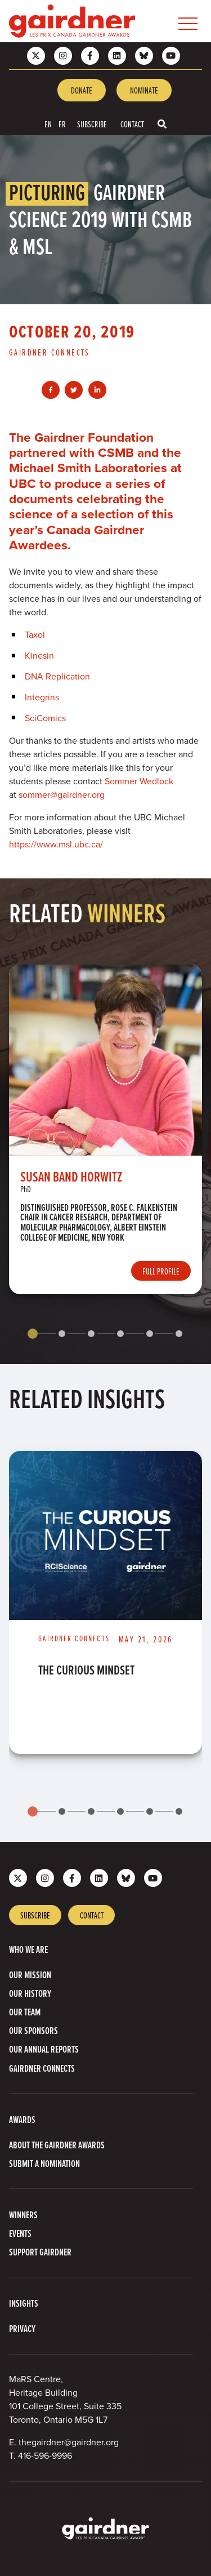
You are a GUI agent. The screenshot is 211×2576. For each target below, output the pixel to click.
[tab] (33, 1334)
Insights (23, 2303)
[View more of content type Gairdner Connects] (54, 352)
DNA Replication (57, 676)
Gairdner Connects (42, 2068)
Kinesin (39, 655)
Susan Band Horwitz (71, 1176)
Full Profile (160, 1271)
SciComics (45, 718)
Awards (22, 2119)
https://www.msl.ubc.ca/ (56, 844)
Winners (23, 2214)
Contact (132, 124)
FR (62, 124)
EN (48, 124)
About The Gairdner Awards (57, 2145)
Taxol (35, 634)
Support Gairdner (40, 2252)
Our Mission (30, 1974)
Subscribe (92, 124)
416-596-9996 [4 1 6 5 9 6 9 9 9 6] (45, 2455)
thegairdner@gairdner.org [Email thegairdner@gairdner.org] (69, 2442)
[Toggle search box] (162, 124)
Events (20, 2233)
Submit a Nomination (44, 2163)
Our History (30, 1993)
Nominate (144, 90)
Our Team (25, 2012)
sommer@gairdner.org (62, 794)
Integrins (42, 697)
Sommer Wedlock (139, 781)
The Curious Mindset (86, 1669)
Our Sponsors (33, 2030)
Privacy (22, 2328)
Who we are (28, 1949)
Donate (81, 90)
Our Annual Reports (44, 2049)
